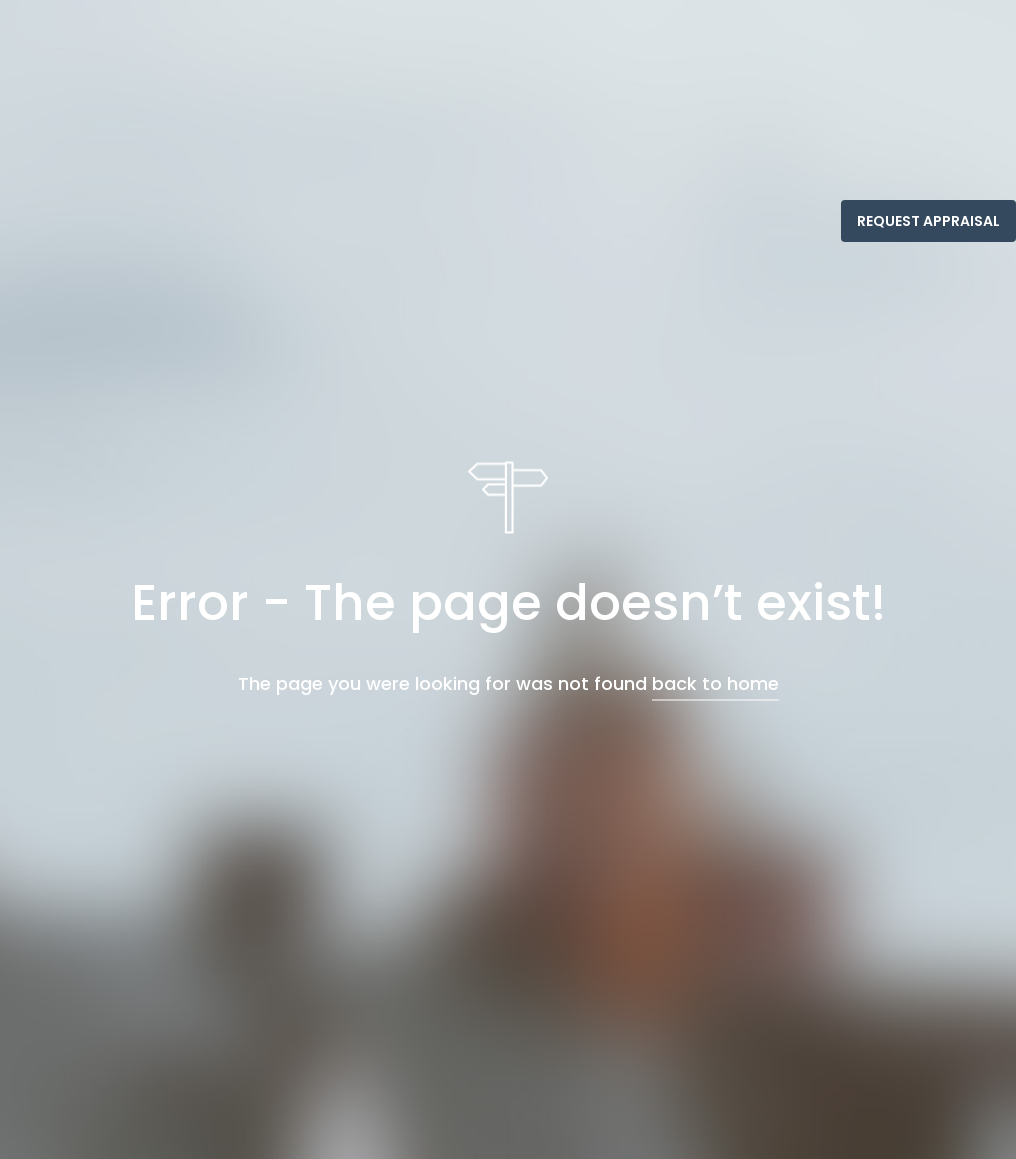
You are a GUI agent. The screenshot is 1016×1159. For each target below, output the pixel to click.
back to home (715, 682)
